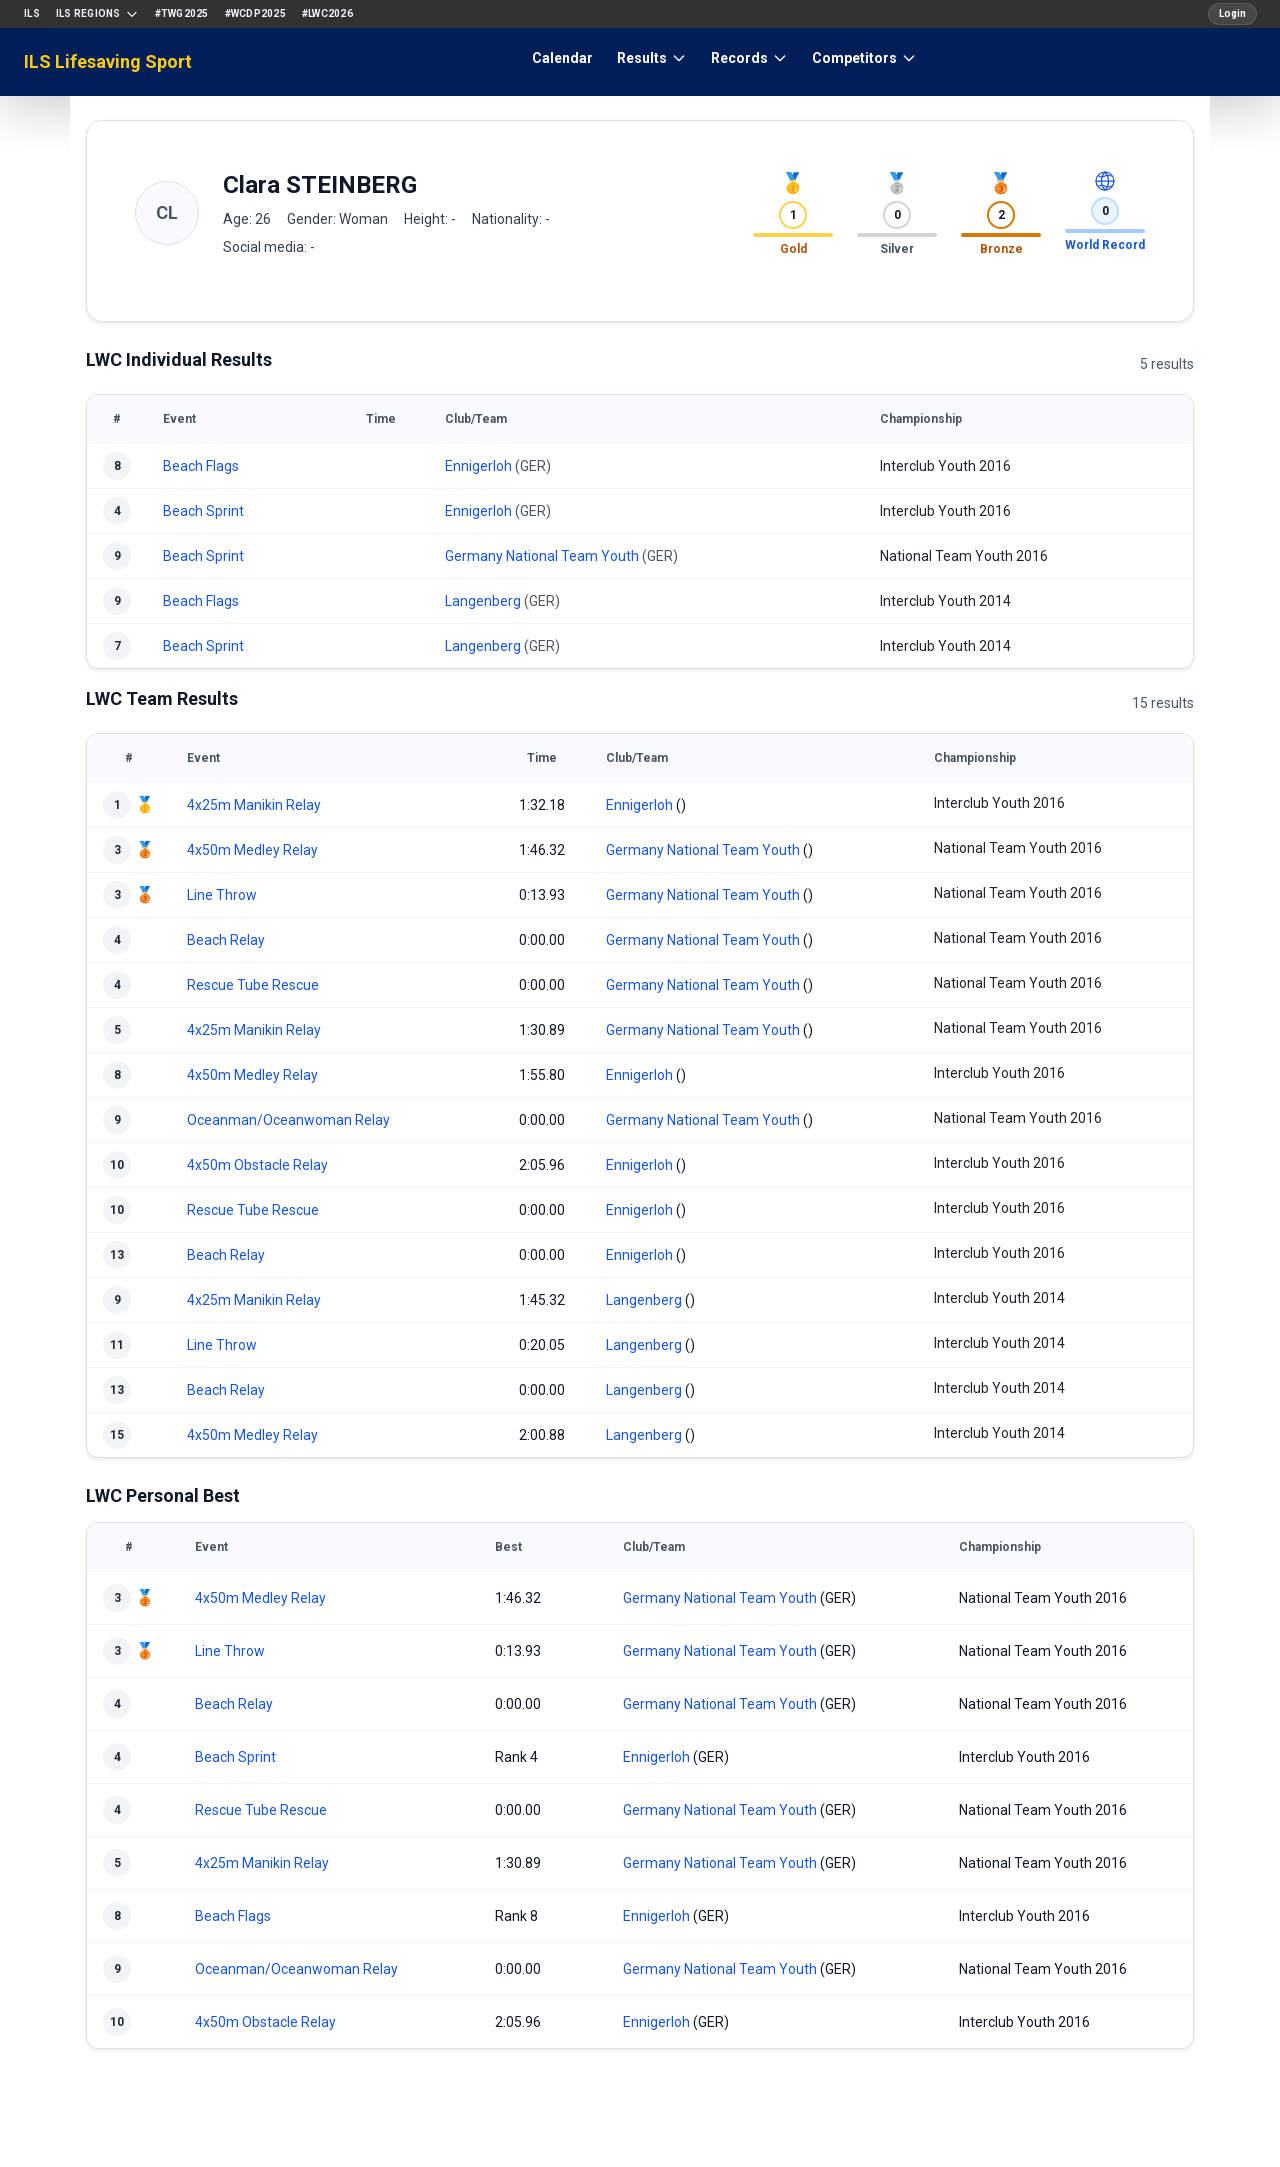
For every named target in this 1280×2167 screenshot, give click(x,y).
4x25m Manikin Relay (254, 805)
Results (652, 58)
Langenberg (483, 601)
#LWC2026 (327, 13)
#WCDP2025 (255, 13)
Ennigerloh (478, 466)
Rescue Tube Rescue (253, 985)
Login (1232, 13)
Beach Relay (226, 940)
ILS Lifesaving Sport (108, 61)
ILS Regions (97, 14)
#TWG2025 (182, 13)
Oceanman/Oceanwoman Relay (288, 1120)
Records (749, 58)
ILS (32, 13)
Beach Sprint (203, 511)
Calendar (562, 58)
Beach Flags (201, 466)
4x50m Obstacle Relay (257, 1165)
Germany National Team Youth (542, 556)
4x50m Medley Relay (252, 850)
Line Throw (222, 895)
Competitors (864, 58)
